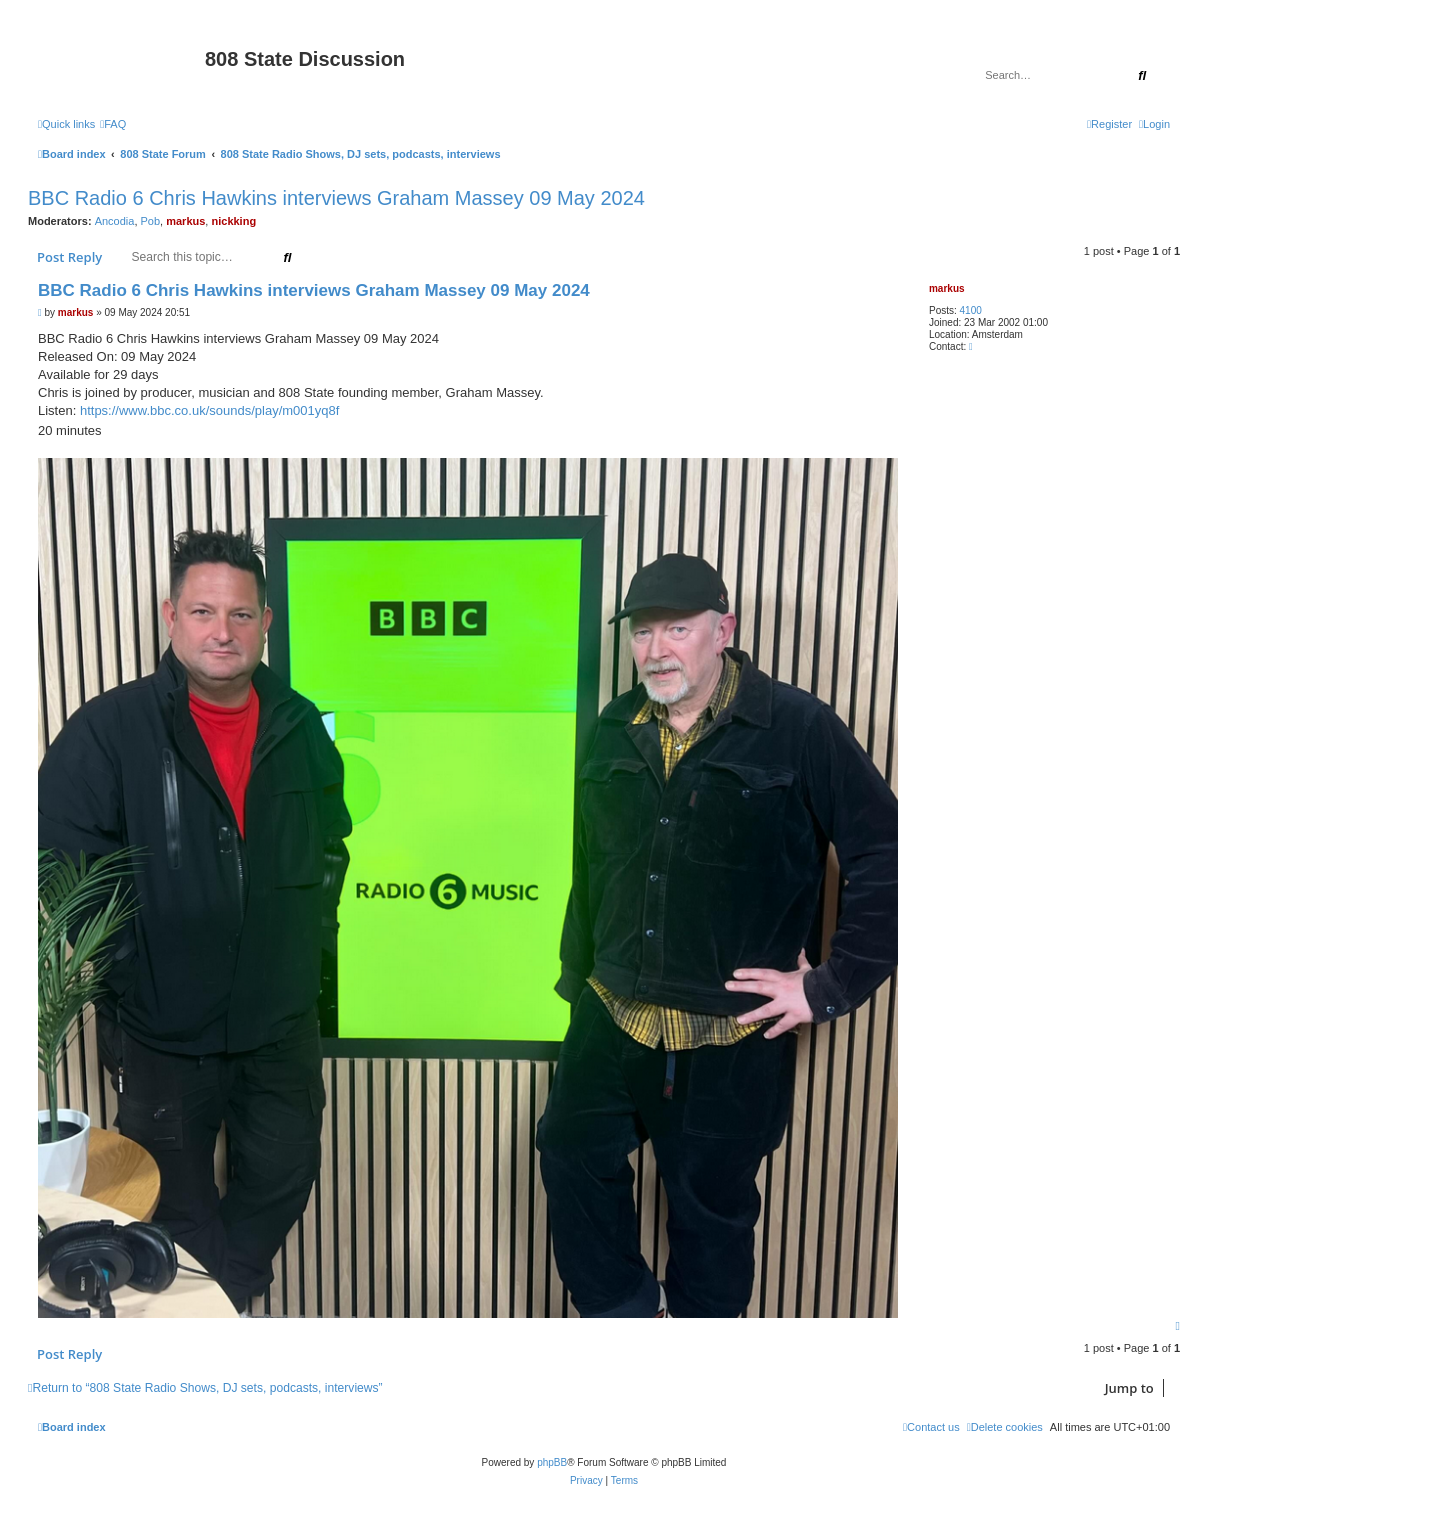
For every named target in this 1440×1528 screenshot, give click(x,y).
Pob (151, 221)
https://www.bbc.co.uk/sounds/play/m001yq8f (209, 410)
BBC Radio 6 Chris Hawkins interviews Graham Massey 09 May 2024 (336, 198)
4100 (971, 310)
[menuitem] (113, 124)
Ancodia (115, 221)
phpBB (552, 1462)
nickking (233, 221)
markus (185, 221)
